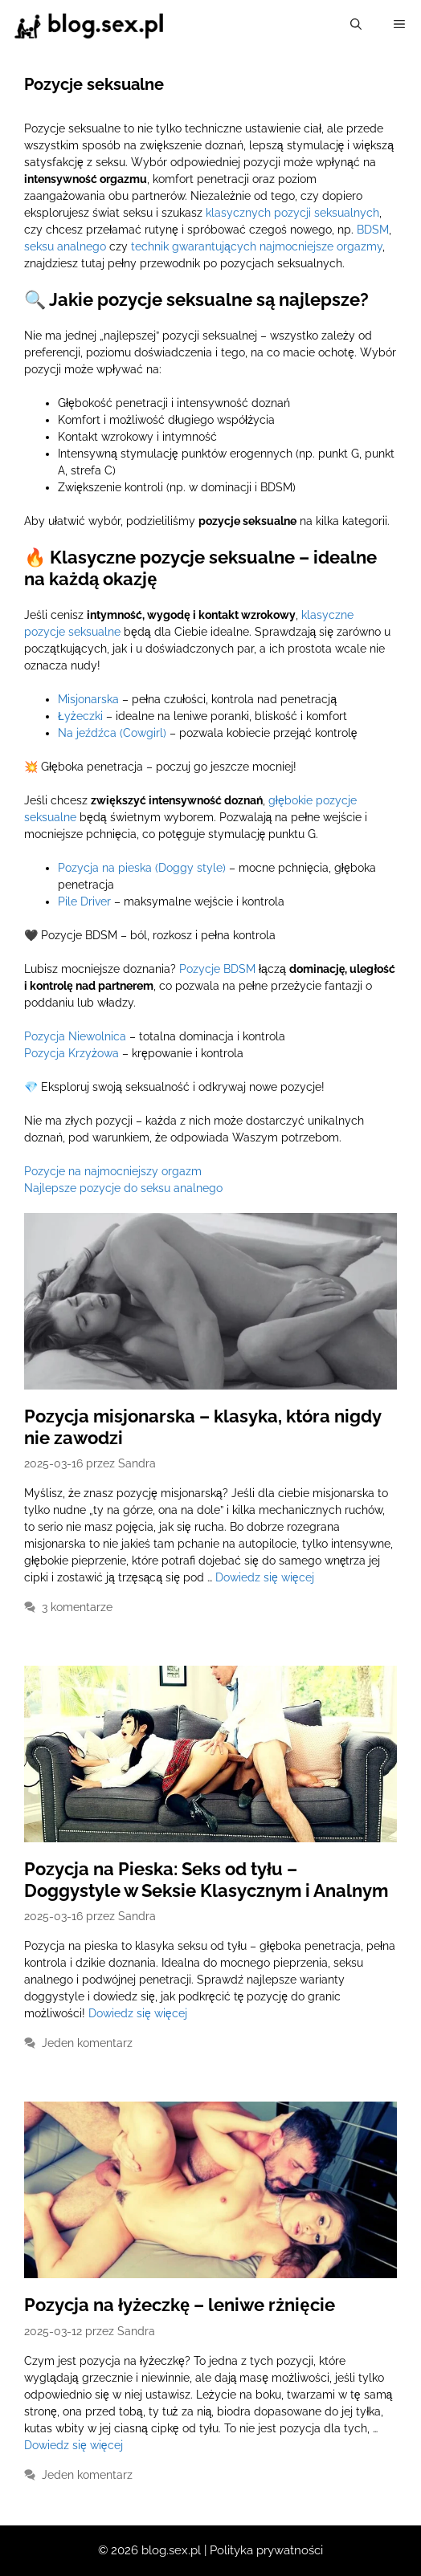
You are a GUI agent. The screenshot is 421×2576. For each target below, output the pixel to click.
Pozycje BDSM (217, 968)
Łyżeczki (80, 716)
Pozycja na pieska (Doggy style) (142, 867)
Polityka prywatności (266, 2550)
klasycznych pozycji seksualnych (292, 212)
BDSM (373, 229)
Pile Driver (84, 901)
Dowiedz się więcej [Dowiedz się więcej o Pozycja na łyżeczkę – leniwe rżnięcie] (73, 2445)
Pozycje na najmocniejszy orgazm (113, 1171)
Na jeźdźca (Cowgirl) (112, 732)
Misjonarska (88, 699)
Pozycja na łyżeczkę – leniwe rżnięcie (179, 2304)
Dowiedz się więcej (137, 2013)
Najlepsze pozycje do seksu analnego (123, 1188)
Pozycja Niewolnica (75, 1036)
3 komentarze (77, 1607)
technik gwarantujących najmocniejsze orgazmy (256, 246)
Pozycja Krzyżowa (71, 1053)
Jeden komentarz (87, 2043)
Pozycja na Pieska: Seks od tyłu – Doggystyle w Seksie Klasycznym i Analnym (206, 1879)
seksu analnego (65, 246)
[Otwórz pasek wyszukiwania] (356, 24)
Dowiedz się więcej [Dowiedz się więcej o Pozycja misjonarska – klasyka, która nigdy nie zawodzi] (264, 1577)
